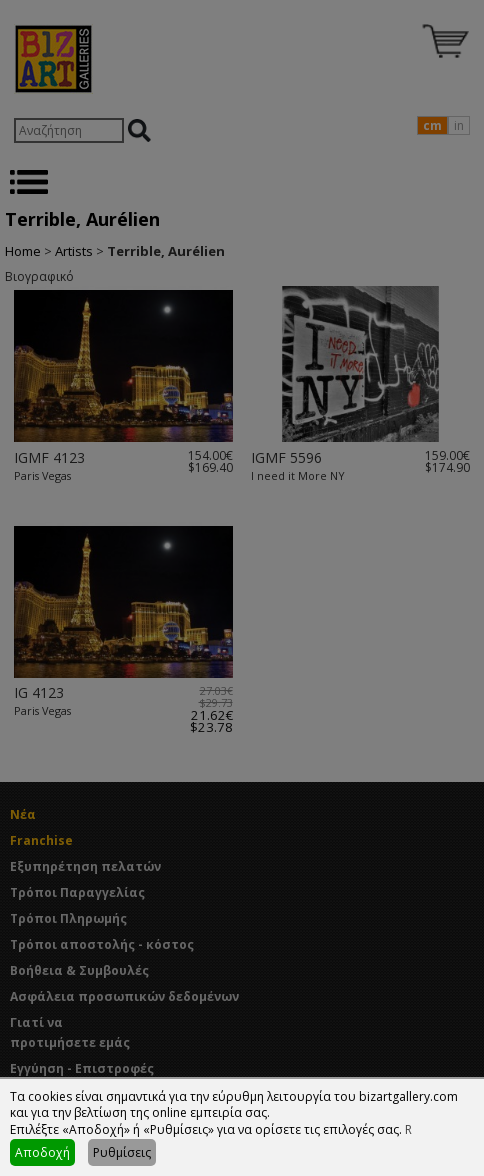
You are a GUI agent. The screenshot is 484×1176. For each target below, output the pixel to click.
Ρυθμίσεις (122, 1152)
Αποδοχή (42, 1152)
